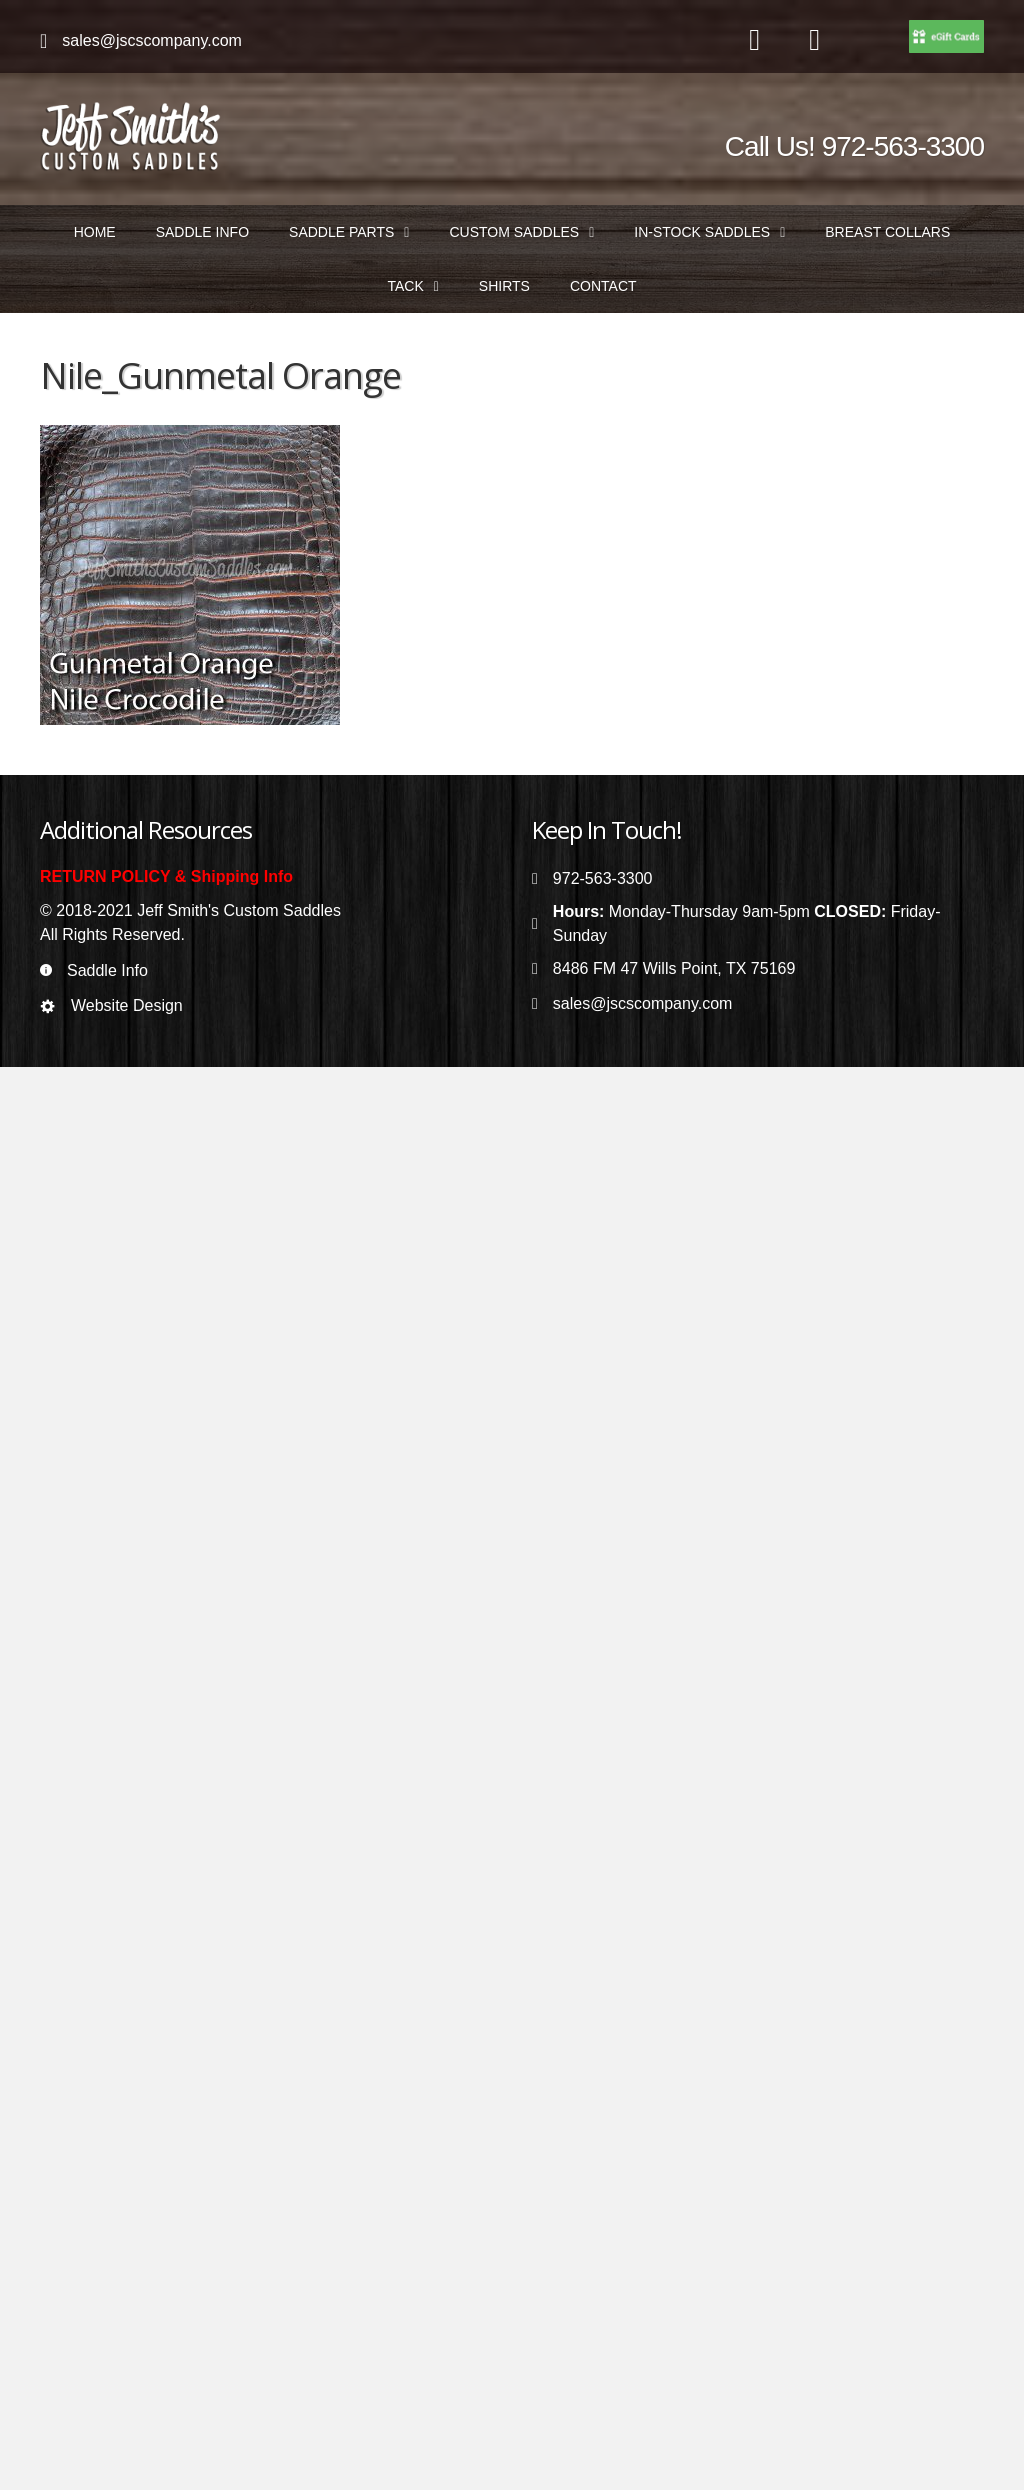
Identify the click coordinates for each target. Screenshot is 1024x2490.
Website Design (127, 1005)
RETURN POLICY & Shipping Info (166, 876)
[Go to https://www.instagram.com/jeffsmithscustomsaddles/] (815, 41)
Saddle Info (107, 970)
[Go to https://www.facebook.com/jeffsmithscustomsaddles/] (755, 41)
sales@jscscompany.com (152, 40)
